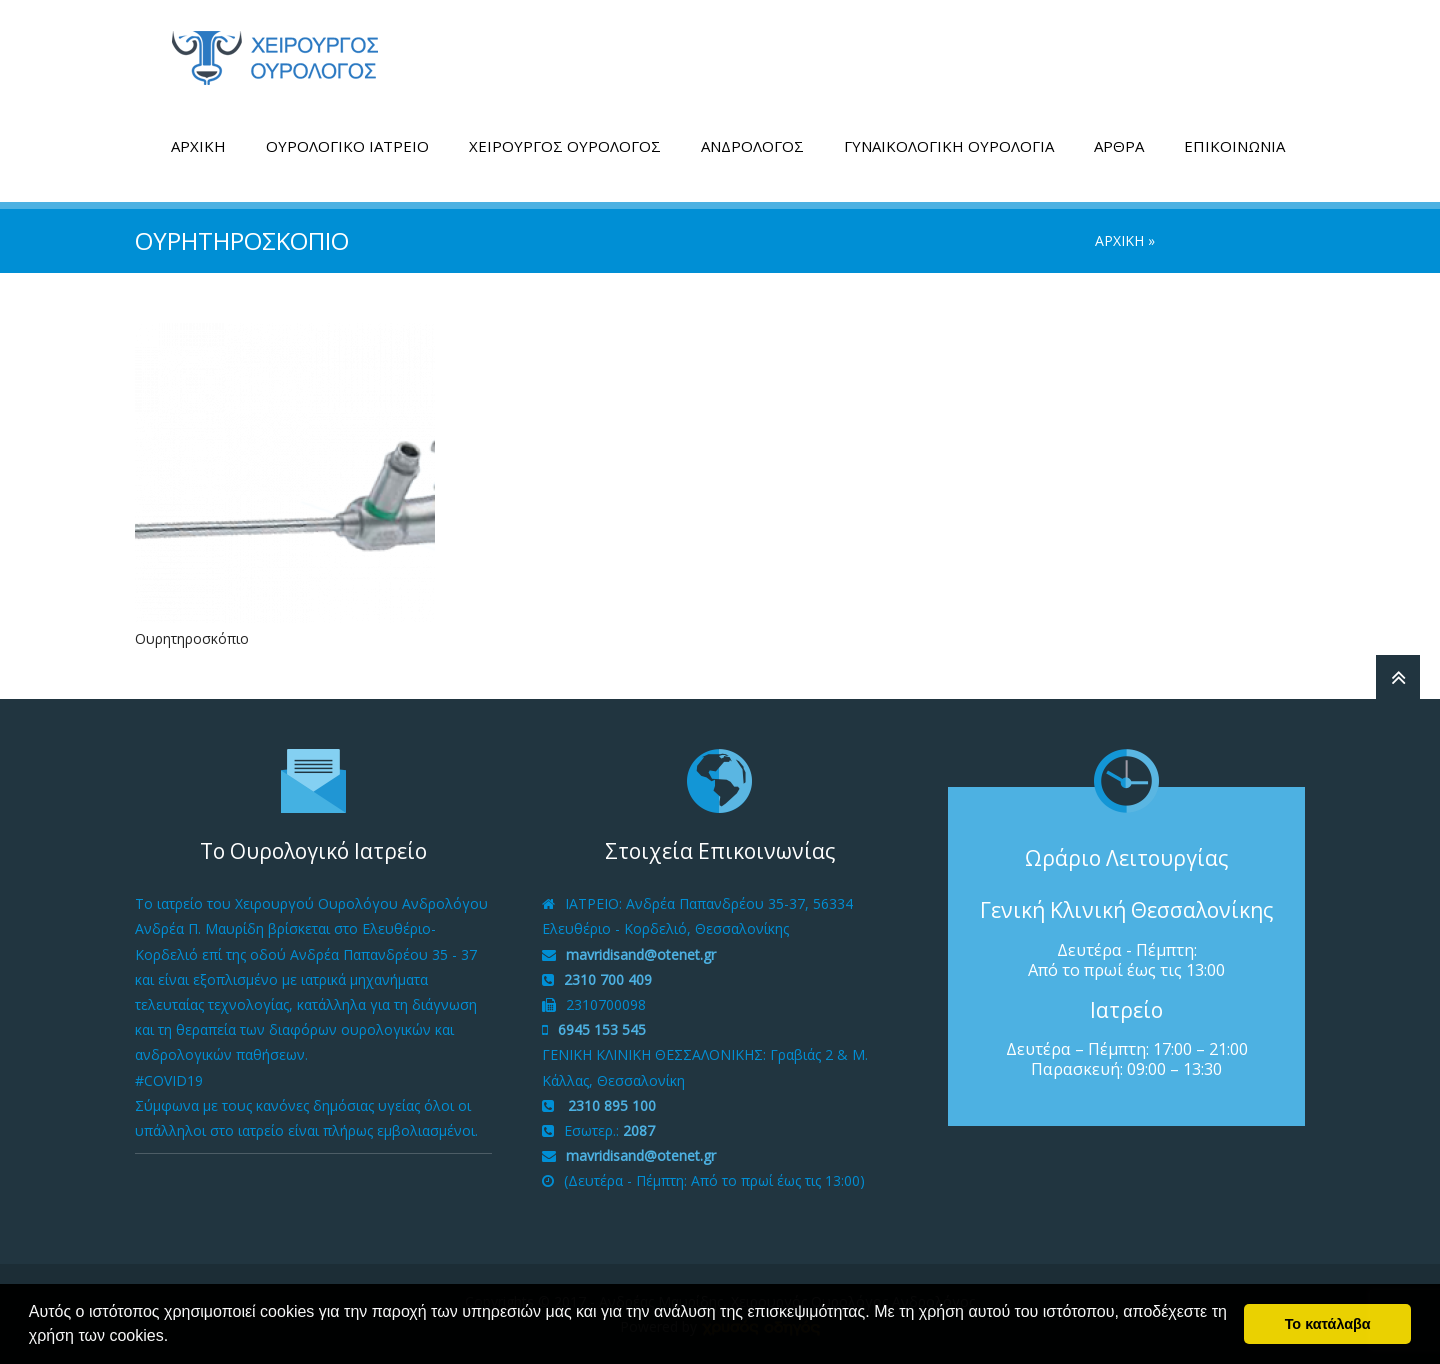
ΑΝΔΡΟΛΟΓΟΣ (752, 146)
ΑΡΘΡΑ (1119, 146)
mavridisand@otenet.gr (641, 954)
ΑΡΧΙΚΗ (198, 146)
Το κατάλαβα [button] (1328, 1324)
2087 (639, 1130)
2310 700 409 (608, 979)
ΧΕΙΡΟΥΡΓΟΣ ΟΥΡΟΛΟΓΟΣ (565, 146)
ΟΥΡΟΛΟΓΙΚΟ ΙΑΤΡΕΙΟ (347, 146)
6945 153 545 (602, 1029)
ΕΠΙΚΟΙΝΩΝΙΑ (1234, 146)
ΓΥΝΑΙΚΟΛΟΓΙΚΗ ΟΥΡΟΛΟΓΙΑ (949, 146)
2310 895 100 (610, 1105)
